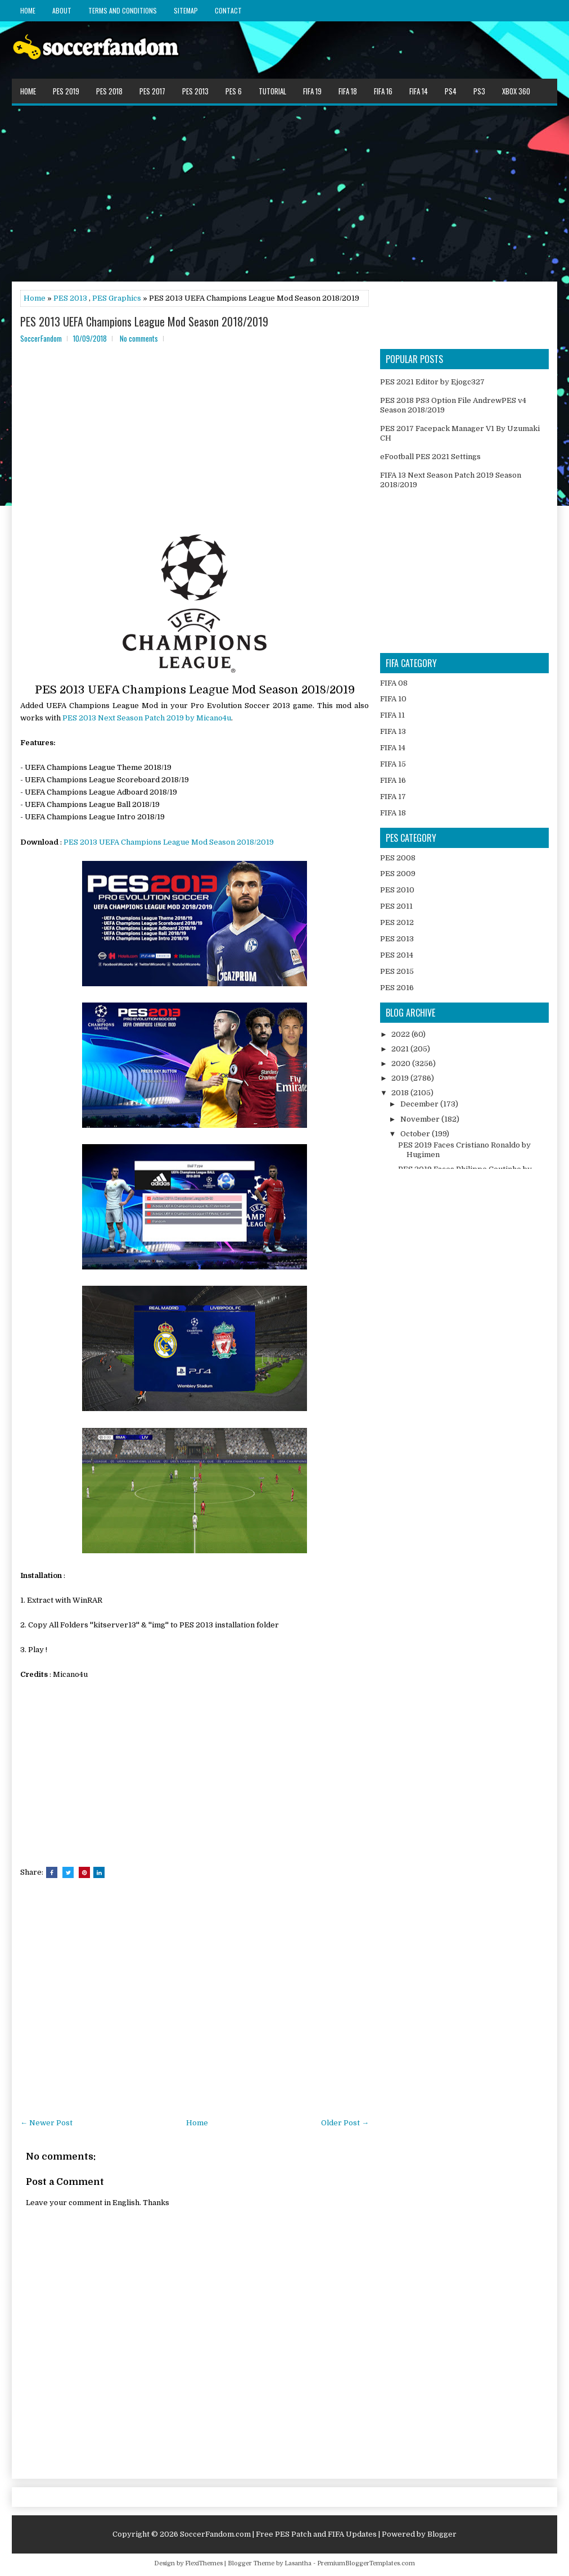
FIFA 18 (347, 91)
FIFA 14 (418, 91)
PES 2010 (397, 890)
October (416, 1134)
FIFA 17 (393, 796)
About (61, 10)
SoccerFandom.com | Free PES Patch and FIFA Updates (278, 2534)
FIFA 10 (393, 699)
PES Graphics (116, 298)
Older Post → (345, 2123)
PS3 (479, 91)
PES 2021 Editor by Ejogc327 (432, 382)
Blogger (442, 2534)
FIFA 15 (393, 764)
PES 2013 (195, 91)
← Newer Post (46, 2123)
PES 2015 (397, 971)
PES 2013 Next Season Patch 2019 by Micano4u (146, 718)
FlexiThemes (204, 2563)
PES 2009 (398, 873)
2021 (400, 1049)
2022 (401, 1034)
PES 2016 (397, 987)
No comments (139, 338)
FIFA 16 (383, 91)
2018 (400, 1093)
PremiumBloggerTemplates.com (366, 2563)
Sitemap (186, 10)
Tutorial (272, 91)
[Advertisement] (284, 192)
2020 (401, 1063)
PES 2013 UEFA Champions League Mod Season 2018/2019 (144, 321)
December (420, 1104)
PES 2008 (398, 858)
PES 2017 (152, 91)
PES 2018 (109, 91)
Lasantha (297, 2563)
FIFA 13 (393, 731)
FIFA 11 (392, 715)
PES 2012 (397, 922)
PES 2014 (396, 955)
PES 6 (233, 91)
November (420, 1119)
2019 (400, 1078)
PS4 (451, 91)
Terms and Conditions (122, 10)
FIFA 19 (312, 91)
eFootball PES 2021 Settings (430, 456)
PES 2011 (396, 906)
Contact (228, 10)
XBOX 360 (516, 91)
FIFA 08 (394, 683)
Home (27, 10)
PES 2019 (66, 91)
